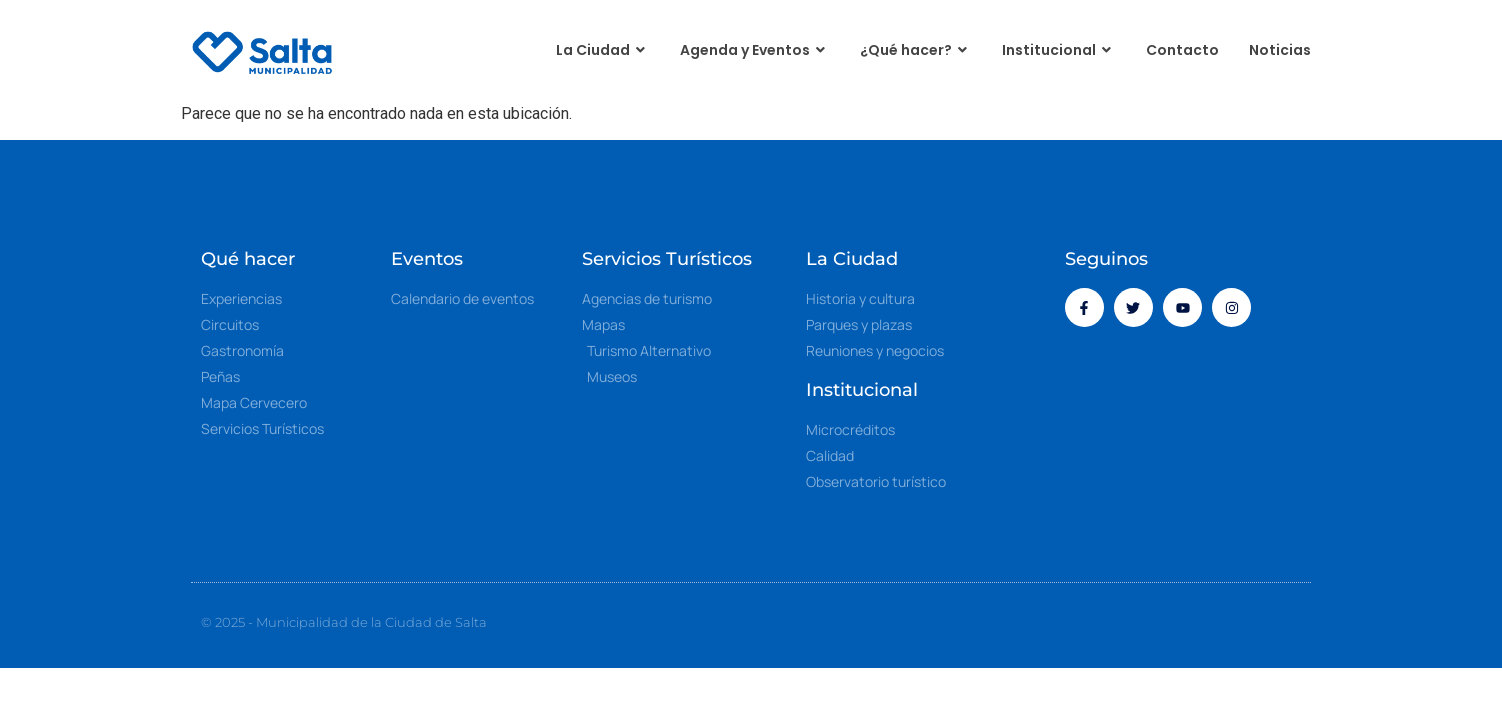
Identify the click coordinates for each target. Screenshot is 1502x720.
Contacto (1182, 50)
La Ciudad (603, 50)
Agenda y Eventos (755, 50)
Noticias (1280, 50)
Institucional (1059, 50)
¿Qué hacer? (916, 50)
